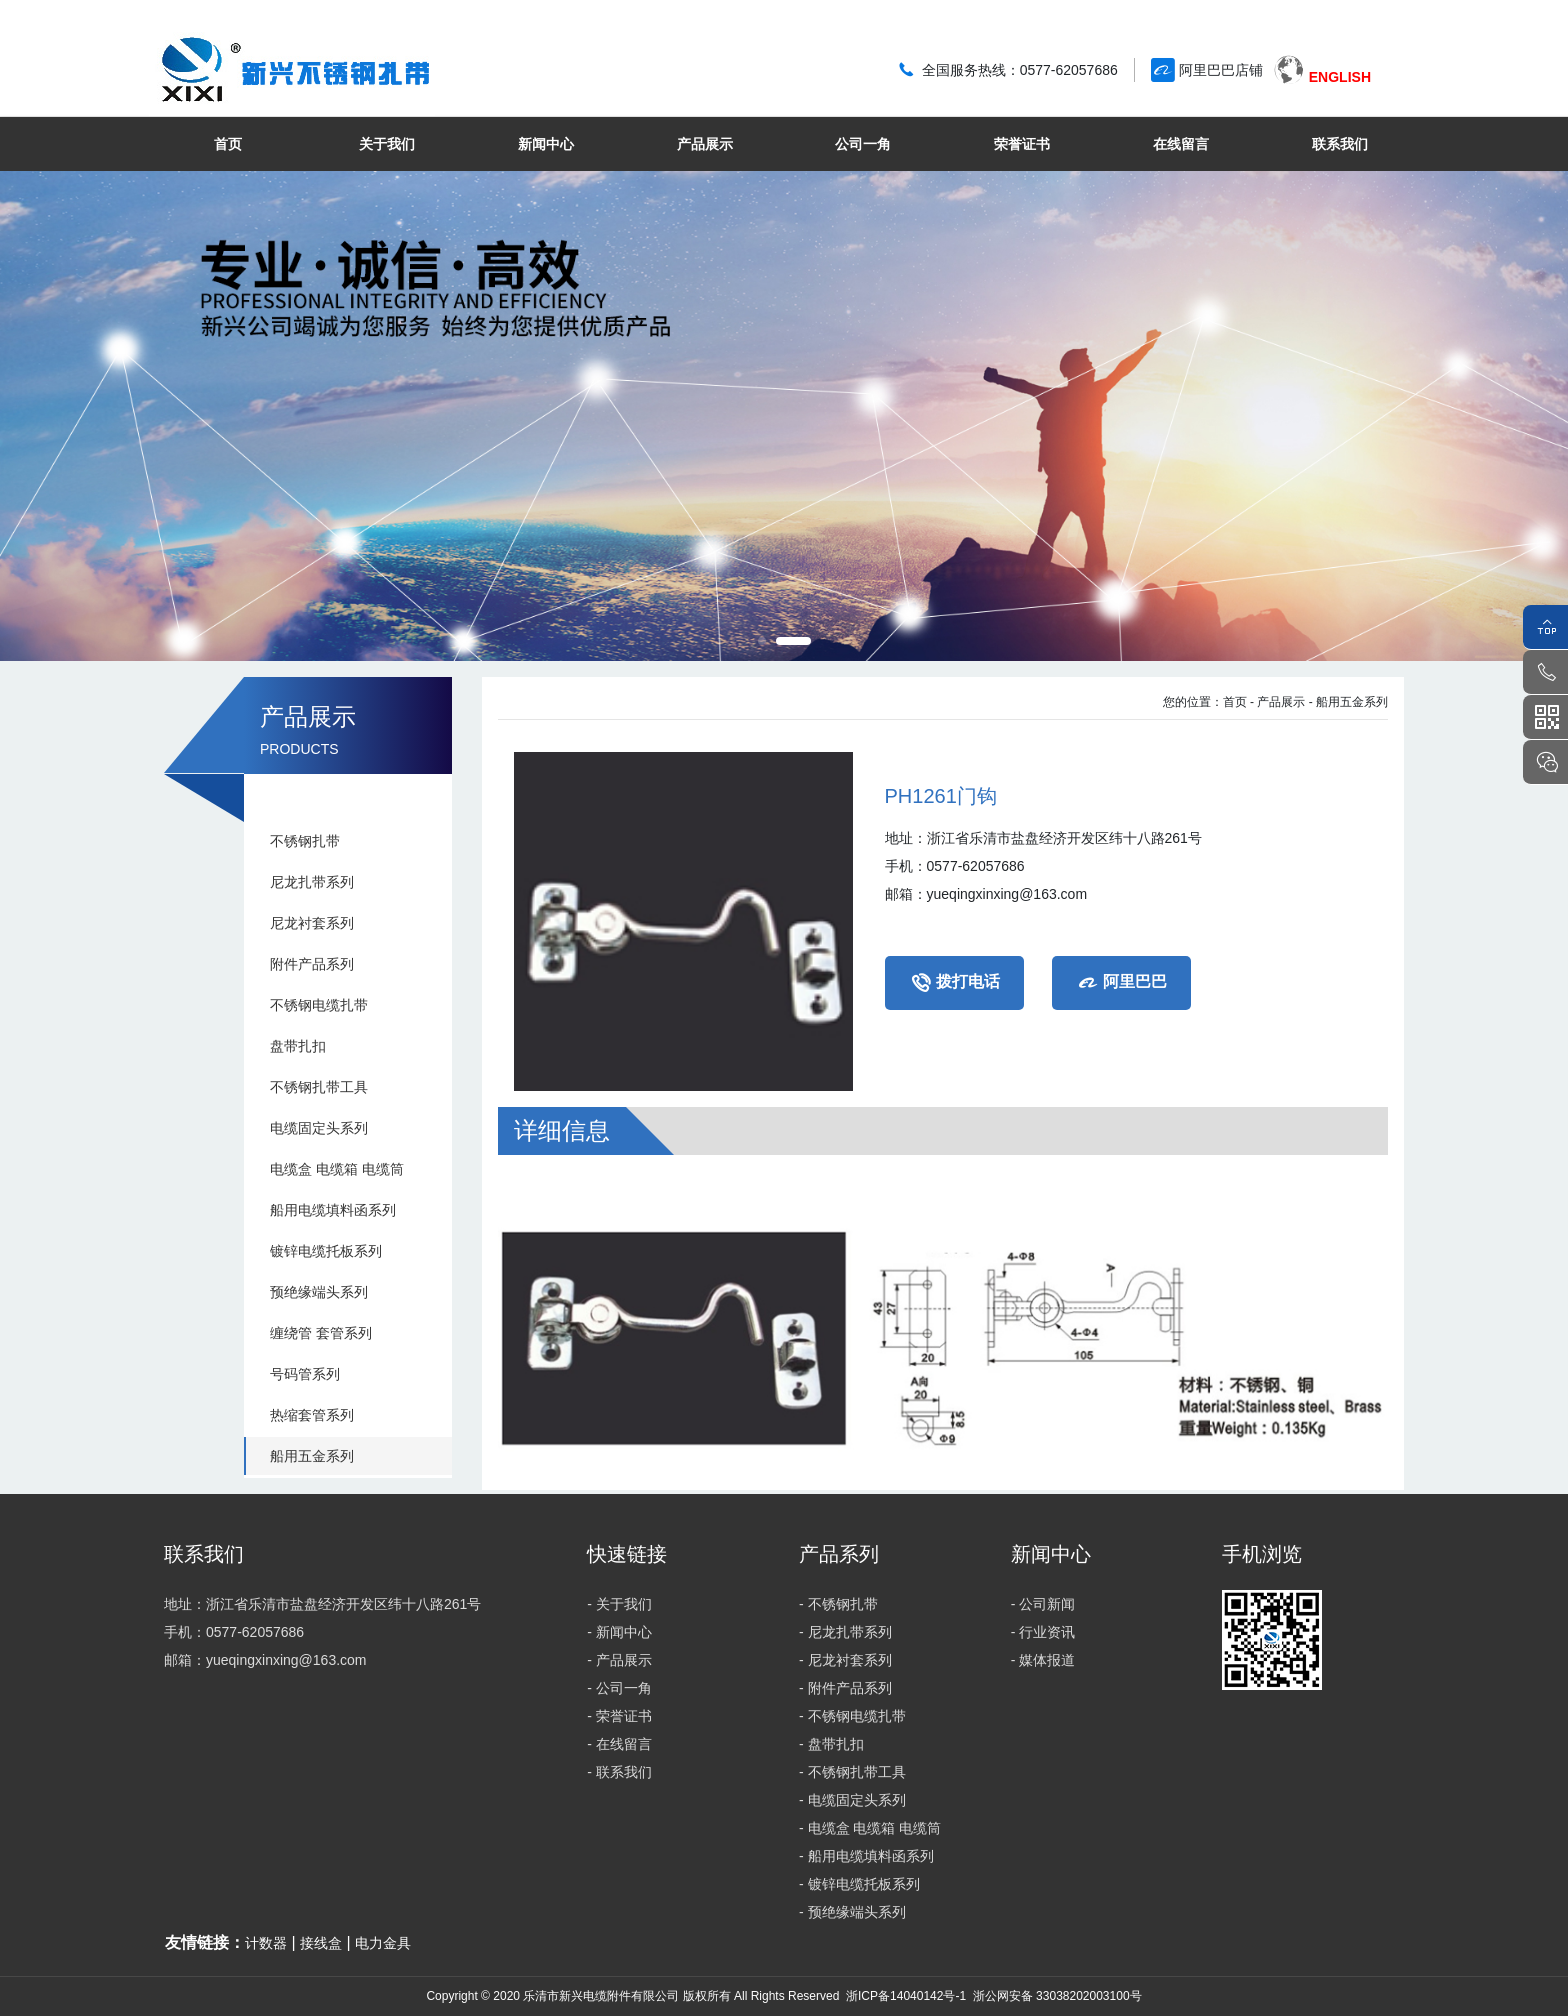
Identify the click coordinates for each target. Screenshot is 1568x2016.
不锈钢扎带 (305, 841)
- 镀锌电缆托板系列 (859, 1884)
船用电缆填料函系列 (333, 1210)
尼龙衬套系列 (312, 923)
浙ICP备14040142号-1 (906, 1996)
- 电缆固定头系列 (852, 1800)
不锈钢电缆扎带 (319, 1005)
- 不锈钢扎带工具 (852, 1772)
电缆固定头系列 (319, 1128)
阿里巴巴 (1121, 983)
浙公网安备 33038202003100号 (1055, 1996)
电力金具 (383, 1943)
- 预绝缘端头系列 (852, 1912)
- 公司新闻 (1043, 1604)
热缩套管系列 (312, 1415)
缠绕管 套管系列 (321, 1333)
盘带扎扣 (298, 1046)
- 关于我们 (619, 1604)
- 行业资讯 (1043, 1632)
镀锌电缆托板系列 (326, 1251)
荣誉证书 (1022, 144)
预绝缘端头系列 (319, 1292)
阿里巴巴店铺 (1221, 70)
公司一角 (863, 144)
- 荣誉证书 (619, 1716)
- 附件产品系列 (845, 1688)
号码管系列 (305, 1374)
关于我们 (387, 144)
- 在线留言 (619, 1744)
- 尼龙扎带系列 (845, 1632)
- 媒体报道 (1043, 1660)
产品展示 (705, 144)
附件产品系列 (312, 964)
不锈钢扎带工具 (319, 1087)
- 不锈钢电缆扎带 (852, 1716)
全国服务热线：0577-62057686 (1020, 70)
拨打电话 (954, 983)
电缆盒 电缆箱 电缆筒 (337, 1169)
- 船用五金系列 (1348, 702)
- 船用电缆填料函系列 (866, 1856)
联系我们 (1340, 144)
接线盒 (321, 1943)
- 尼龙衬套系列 (845, 1660)
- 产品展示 (1277, 702)
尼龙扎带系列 (312, 882)
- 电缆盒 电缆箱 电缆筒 (870, 1828)
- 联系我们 (619, 1772)
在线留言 (1181, 144)
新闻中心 (546, 144)
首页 (228, 144)
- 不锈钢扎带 (838, 1604)
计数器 (266, 1943)
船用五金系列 (312, 1456)
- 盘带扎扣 (831, 1744)
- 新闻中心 (619, 1632)
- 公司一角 (619, 1688)
